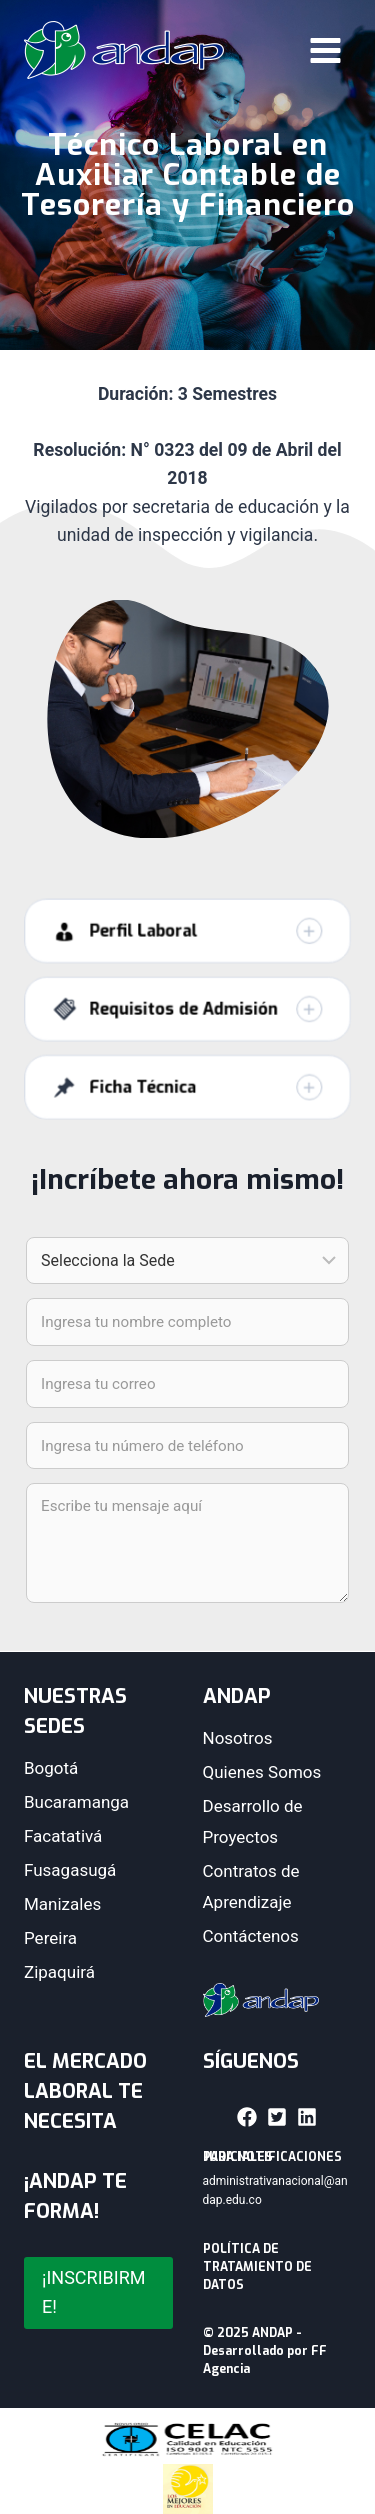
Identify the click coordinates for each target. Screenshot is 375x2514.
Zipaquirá (59, 1972)
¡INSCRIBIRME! (93, 2292)
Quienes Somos (262, 1772)
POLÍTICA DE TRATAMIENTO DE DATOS (257, 2267)
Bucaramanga (76, 1802)
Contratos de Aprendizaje (251, 1886)
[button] (188, 950)
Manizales (62, 1904)
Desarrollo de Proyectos (253, 1821)
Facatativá (63, 1836)
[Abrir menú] (325, 50)
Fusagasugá (70, 1870)
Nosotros (238, 1738)
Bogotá (51, 1768)
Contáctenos (251, 1936)
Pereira (50, 1938)
